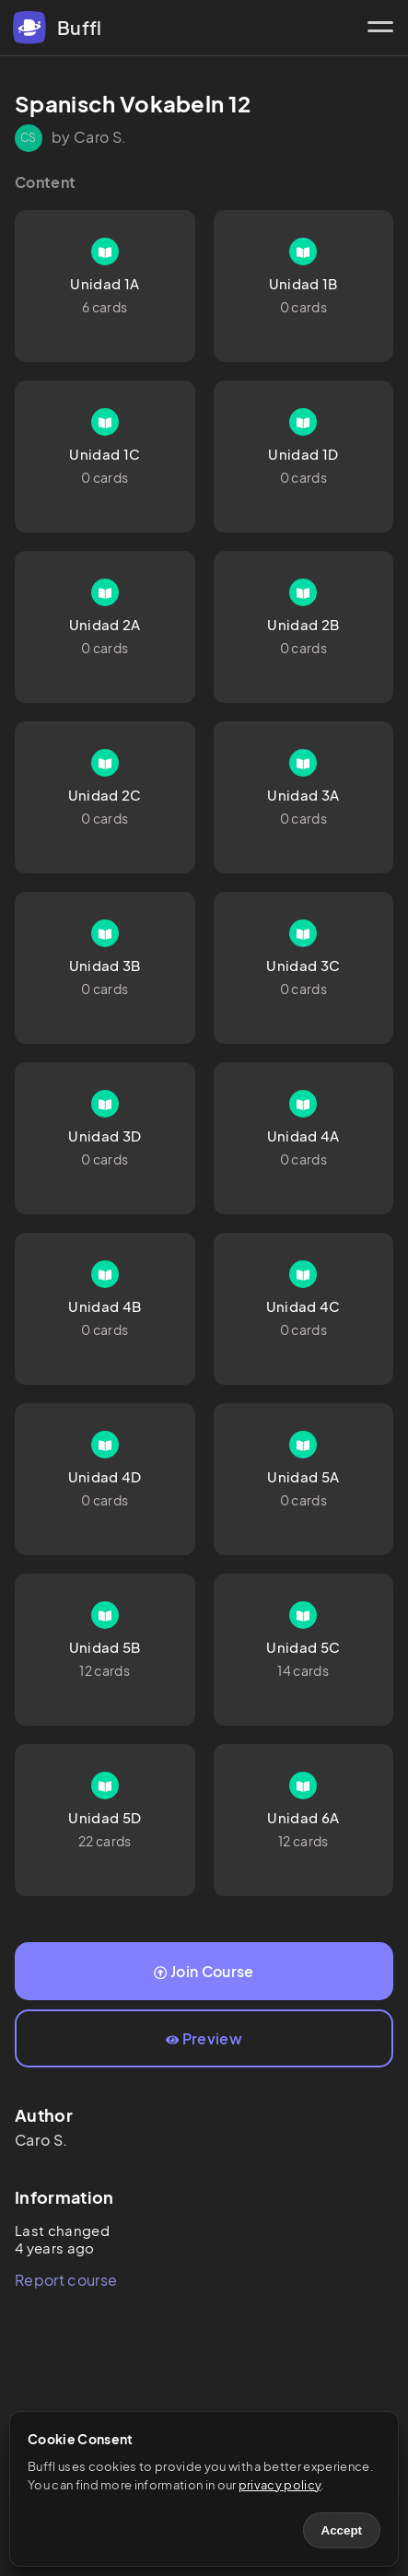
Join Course (203, 1971)
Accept (341, 2530)
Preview (204, 2038)
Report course (66, 2279)
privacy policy (280, 2484)
